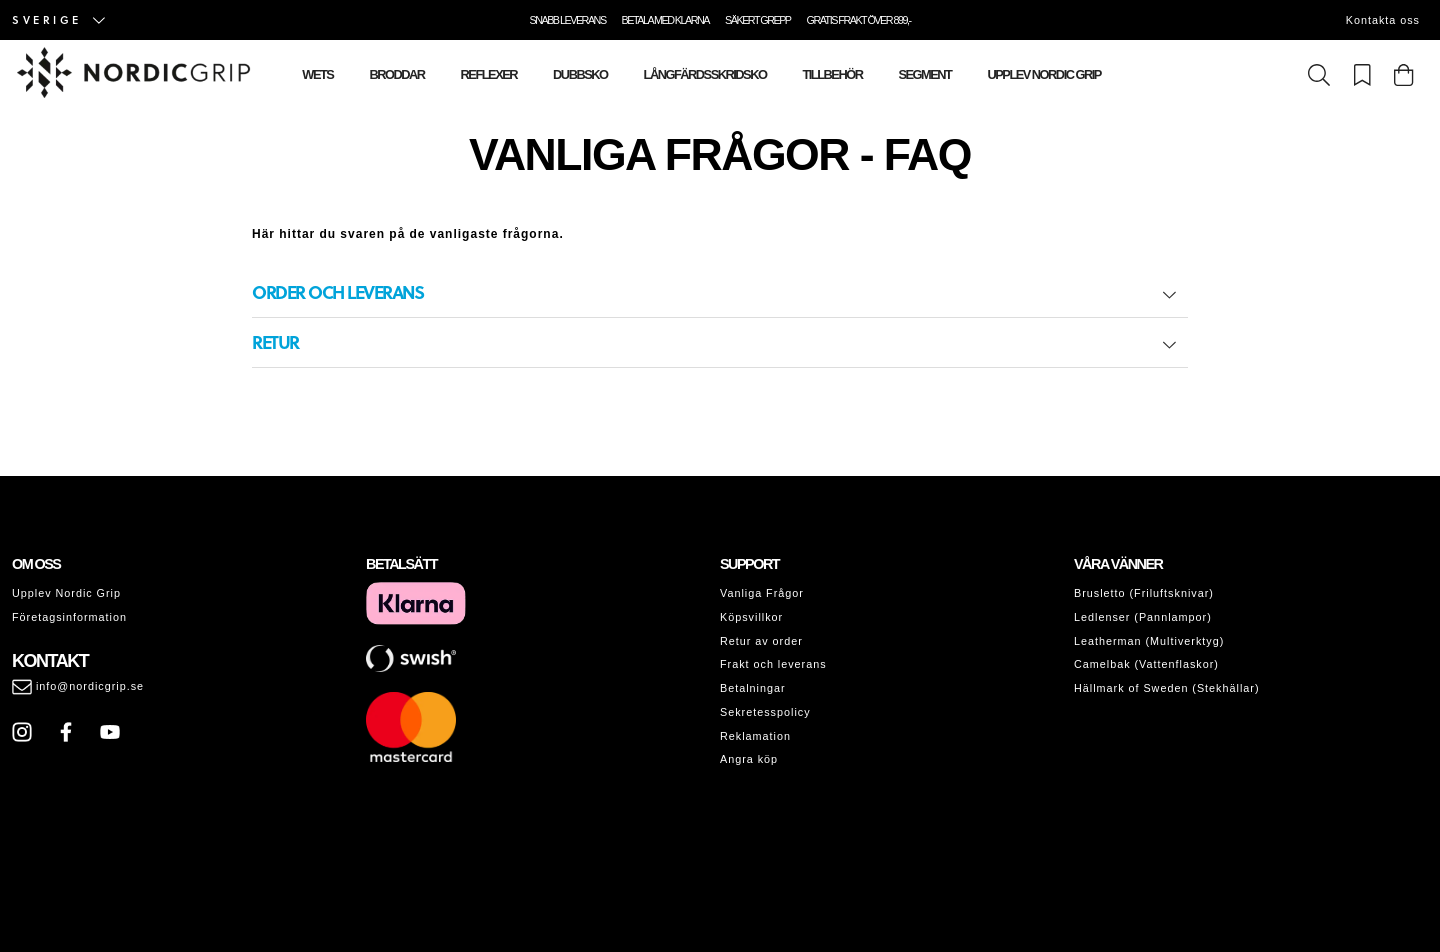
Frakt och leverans (773, 664)
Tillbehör (832, 74)
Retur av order (761, 641)
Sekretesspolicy (765, 712)
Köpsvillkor (751, 617)
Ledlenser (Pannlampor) (1143, 617)
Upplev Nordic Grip (1043, 74)
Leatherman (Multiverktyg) (1149, 641)
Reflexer (489, 74)
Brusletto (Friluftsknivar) (1144, 593)
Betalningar (753, 688)
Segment (924, 74)
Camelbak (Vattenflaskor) (1146, 664)
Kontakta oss (1383, 20)
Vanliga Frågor (762, 593)
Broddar (396, 74)
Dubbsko (580, 74)
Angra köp (749, 759)
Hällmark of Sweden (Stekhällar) (1167, 688)
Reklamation (755, 736)
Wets (317, 74)
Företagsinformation (69, 617)
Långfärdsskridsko (705, 74)
